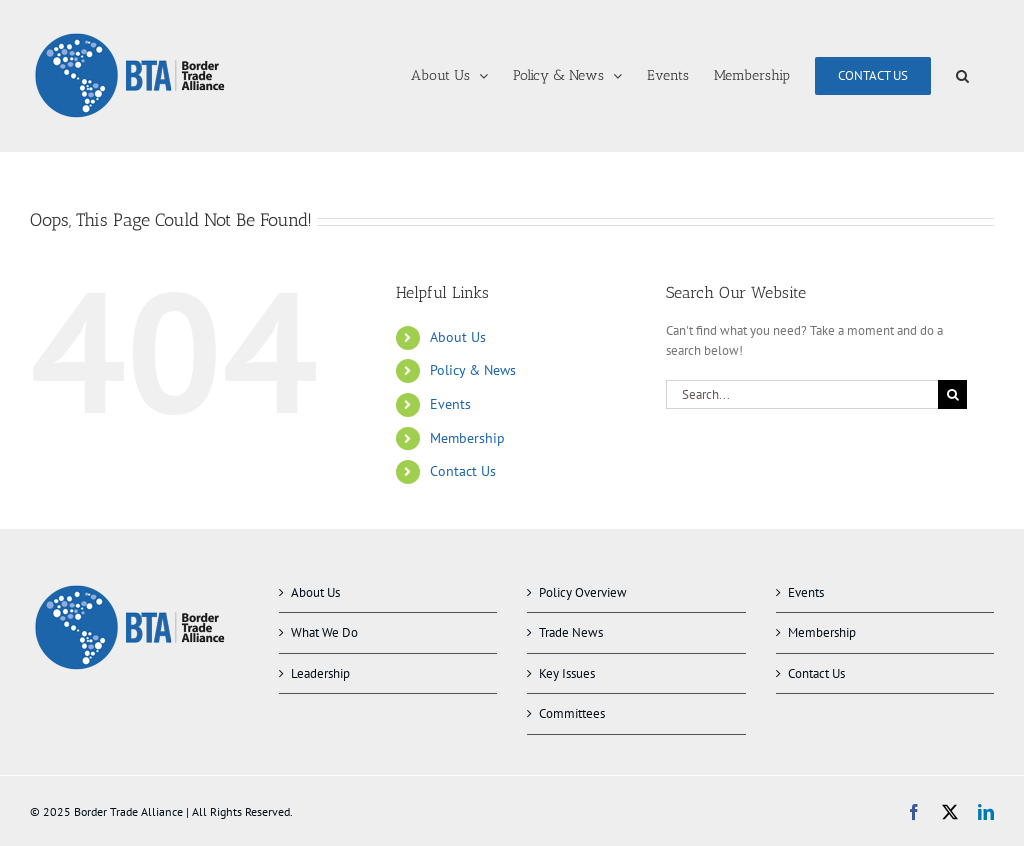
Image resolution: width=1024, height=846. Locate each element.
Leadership (320, 673)
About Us (458, 337)
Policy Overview (583, 592)
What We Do (324, 632)
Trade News (571, 632)
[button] (962, 76)
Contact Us (463, 471)
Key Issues (567, 673)
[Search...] (802, 394)
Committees (572, 713)
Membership (467, 438)
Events (450, 404)
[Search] (952, 394)
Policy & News (473, 370)
